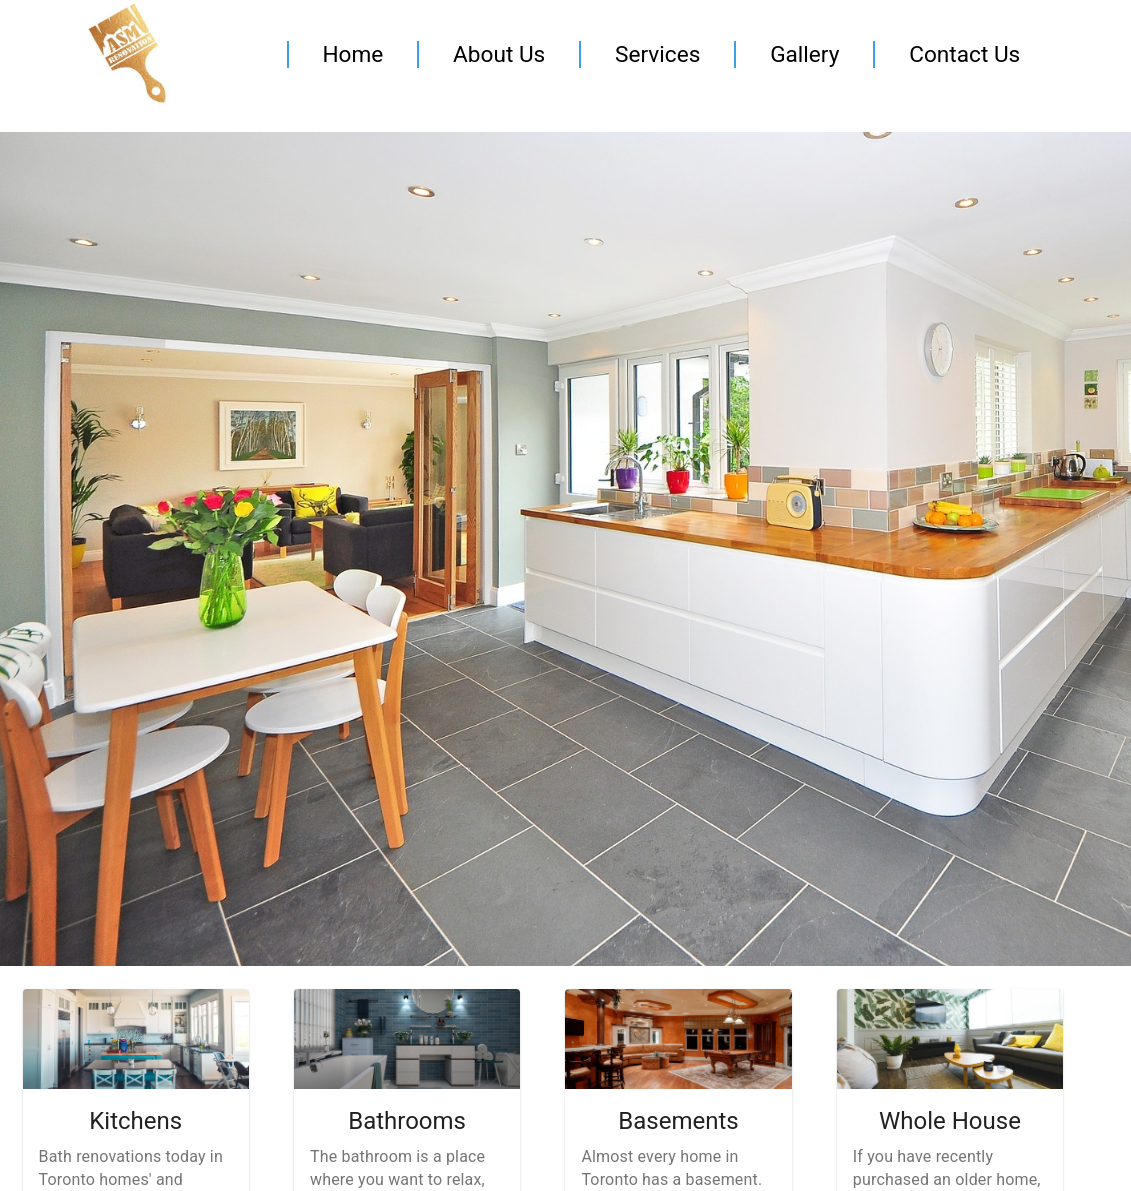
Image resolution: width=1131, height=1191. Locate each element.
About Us (499, 54)
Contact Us (964, 54)
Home (352, 54)
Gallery (804, 54)
